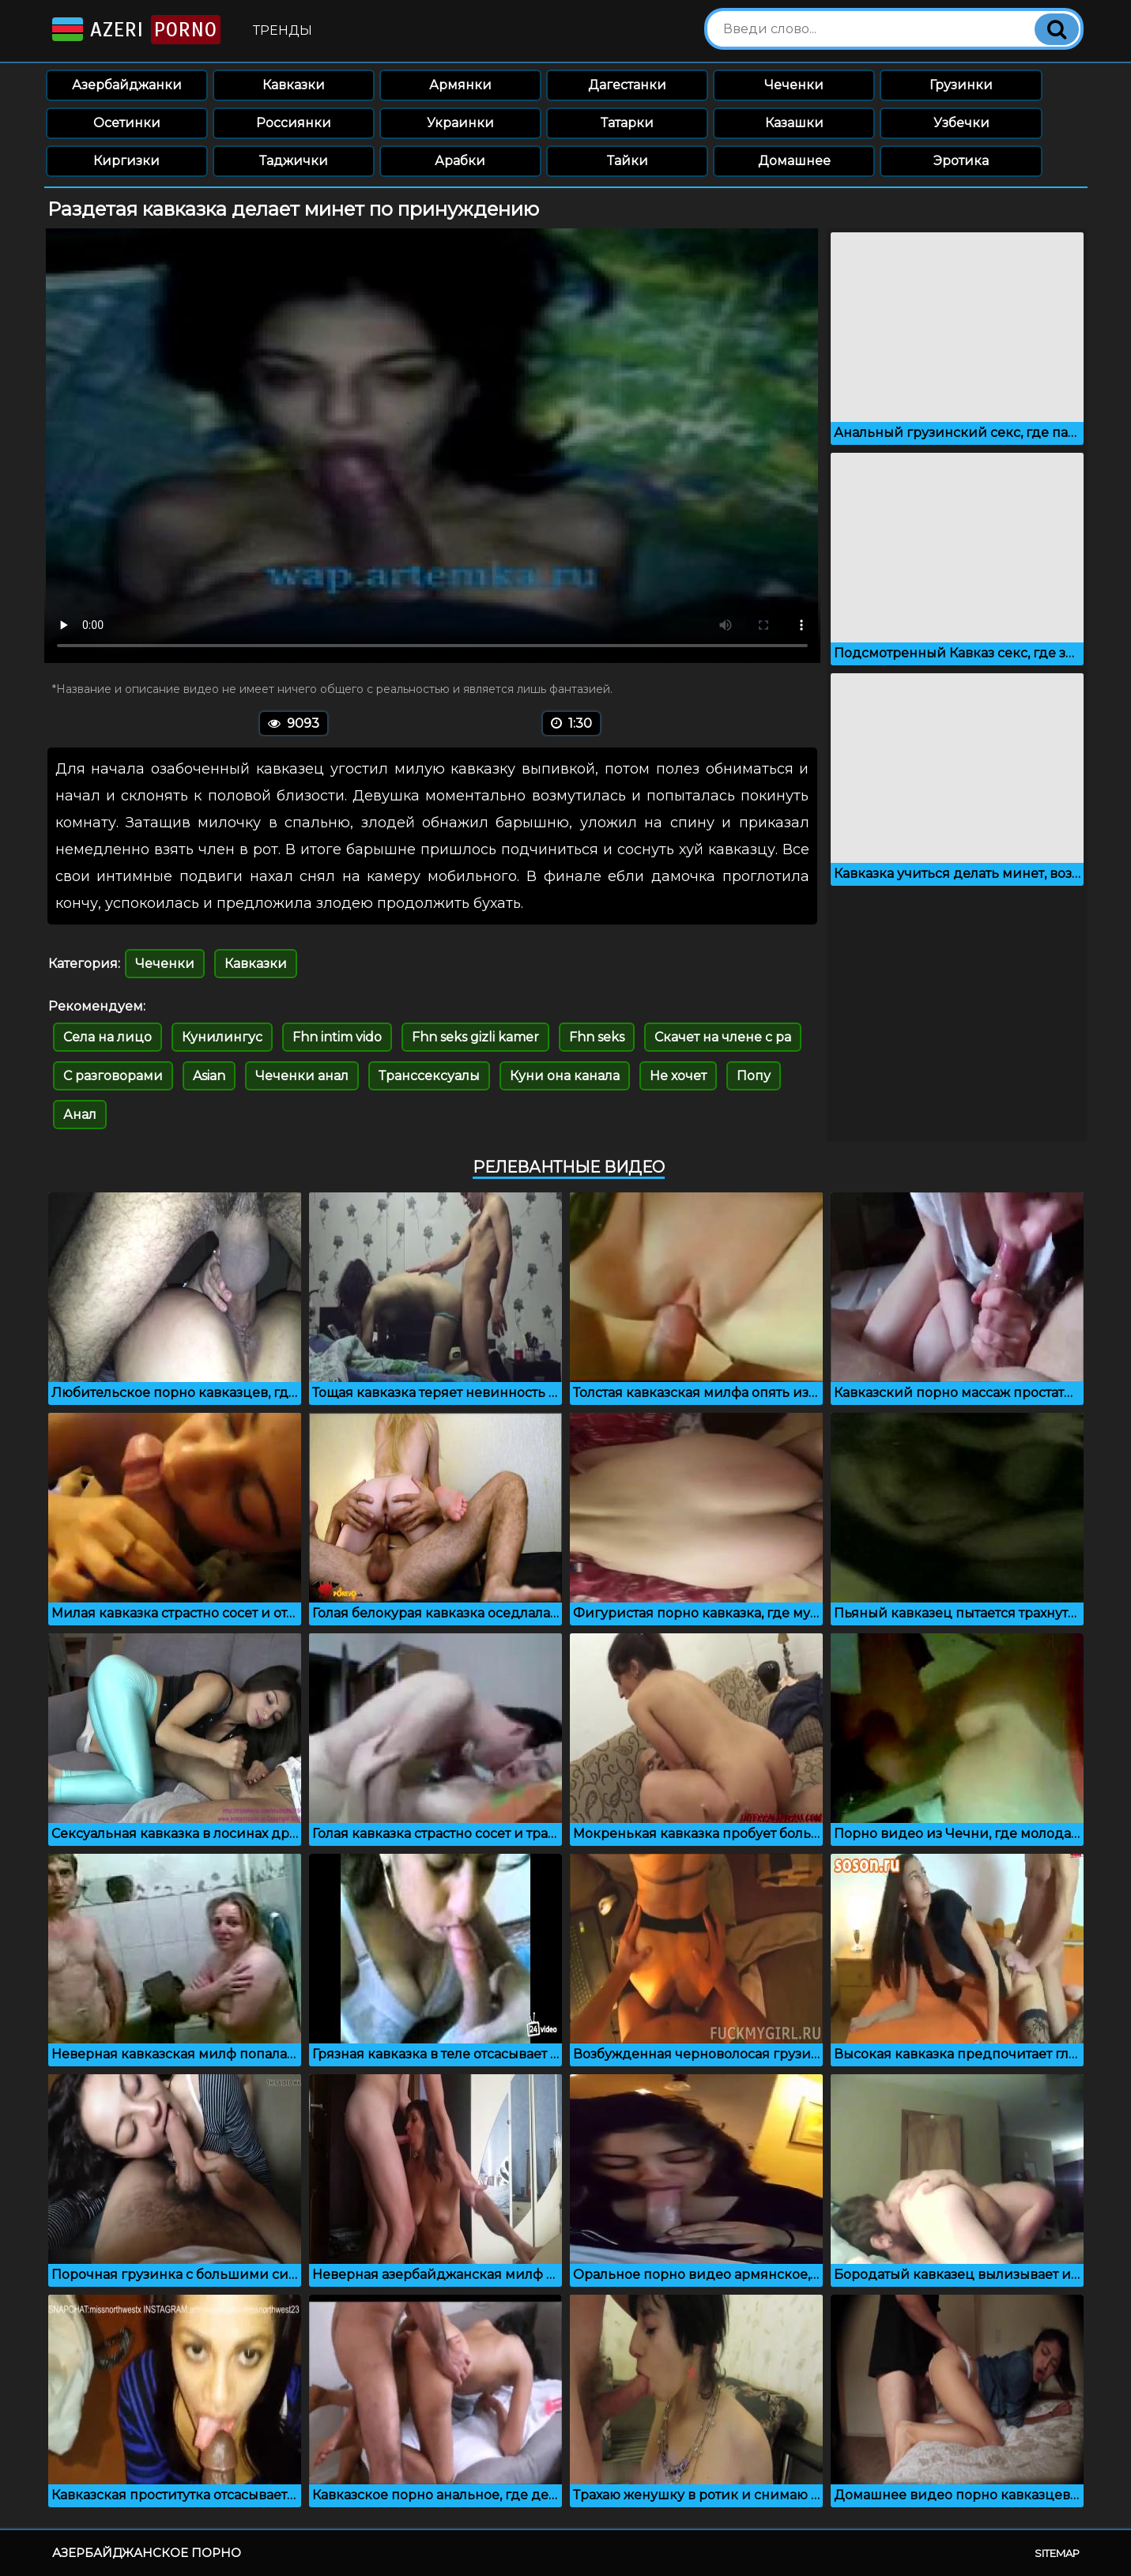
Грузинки (961, 84)
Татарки (627, 122)
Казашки (794, 122)
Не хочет (678, 1075)
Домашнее (794, 160)
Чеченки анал (302, 1075)
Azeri (135, 29)
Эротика (961, 160)
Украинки (460, 122)
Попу (754, 1075)
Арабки (460, 160)
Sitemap (1057, 2553)
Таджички (293, 160)
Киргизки (126, 160)
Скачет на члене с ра (722, 1037)
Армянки (460, 84)
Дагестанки (627, 84)
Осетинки (126, 122)
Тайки (627, 160)
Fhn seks (596, 1037)
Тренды (282, 30)
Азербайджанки (127, 84)
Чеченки (794, 84)
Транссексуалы (429, 1075)
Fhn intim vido (337, 1037)
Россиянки (293, 122)
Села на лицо (107, 1037)
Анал (79, 1114)
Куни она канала (565, 1075)
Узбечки (961, 122)
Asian (209, 1075)
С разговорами (113, 1075)
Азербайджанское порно (146, 2552)
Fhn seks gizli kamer (475, 1037)
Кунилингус (222, 1037)
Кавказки (293, 84)
